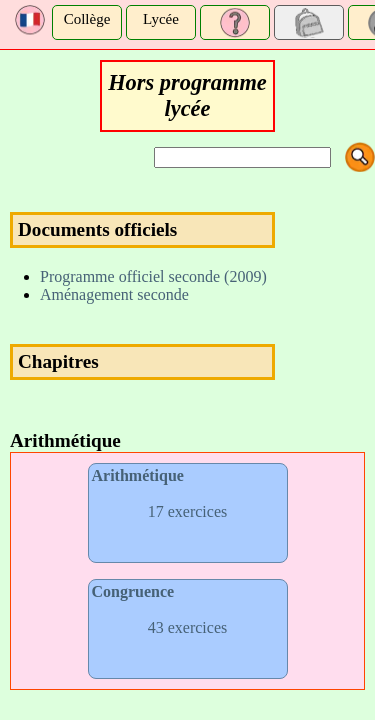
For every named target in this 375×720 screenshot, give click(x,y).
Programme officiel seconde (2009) (153, 276)
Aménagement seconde (114, 294)
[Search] (242, 157)
